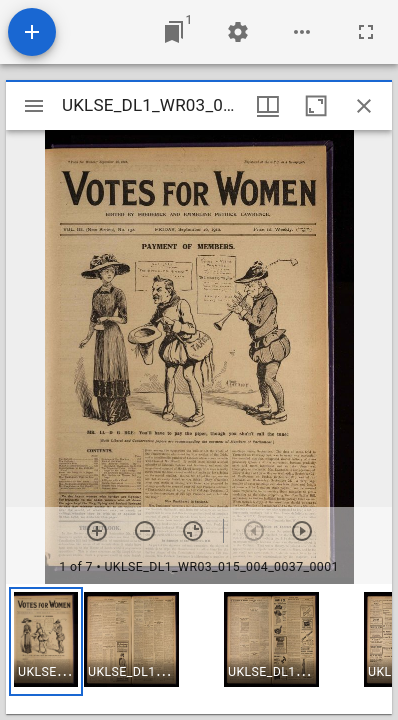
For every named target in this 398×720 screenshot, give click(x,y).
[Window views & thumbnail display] (268, 106)
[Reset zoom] (193, 531)
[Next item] (302, 531)
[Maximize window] (316, 106)
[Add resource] (32, 32)
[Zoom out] (145, 531)
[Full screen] (366, 32)
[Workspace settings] (238, 32)
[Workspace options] (302, 32)
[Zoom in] (97, 531)
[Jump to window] (174, 32)
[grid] (199, 649)
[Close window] (364, 106)
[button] (46, 641)
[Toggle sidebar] (34, 106)
